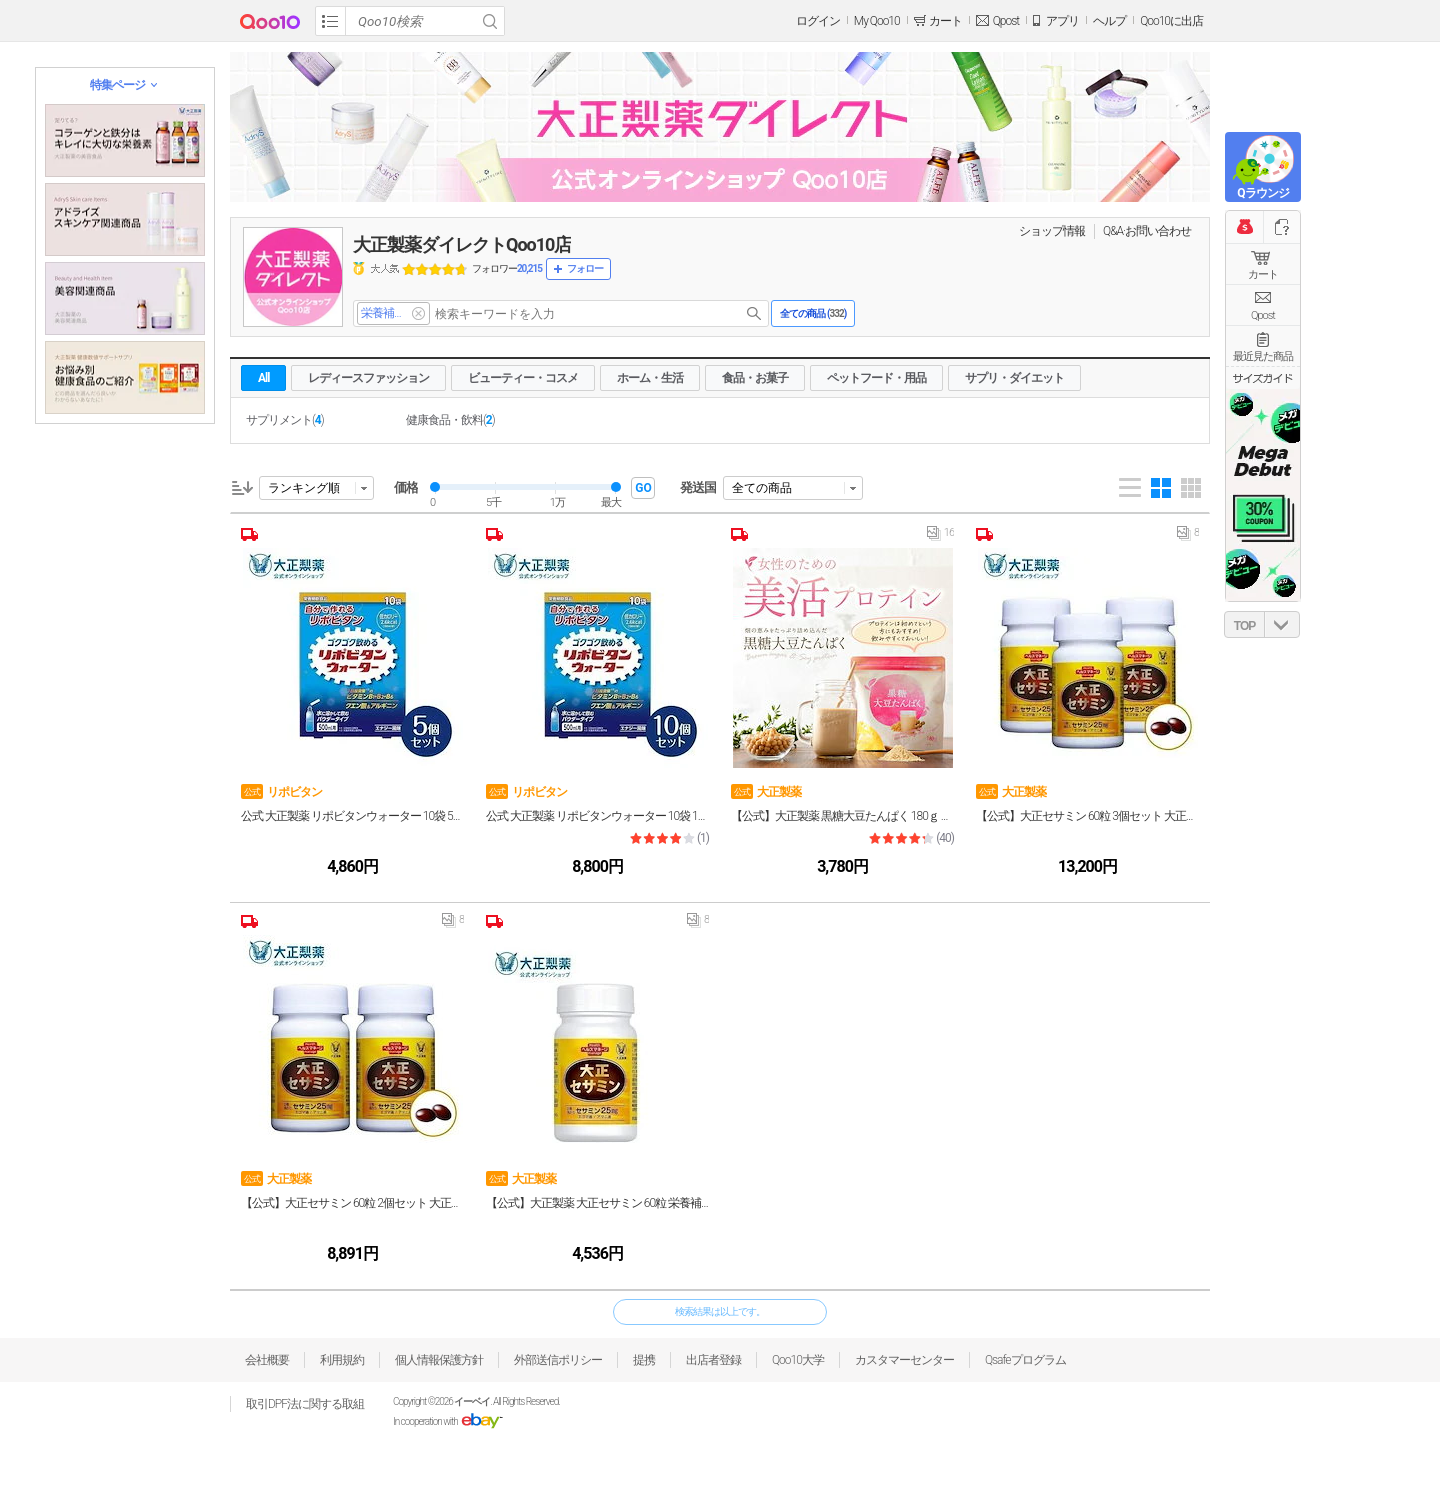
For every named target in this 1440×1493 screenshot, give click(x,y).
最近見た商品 (1263, 356)
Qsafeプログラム (1025, 1360)
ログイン (818, 21)
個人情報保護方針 (439, 1360)
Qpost (1006, 21)
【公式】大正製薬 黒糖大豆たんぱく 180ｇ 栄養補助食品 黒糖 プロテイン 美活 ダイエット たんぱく (842, 816)
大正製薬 (766, 791)
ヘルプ (1109, 21)
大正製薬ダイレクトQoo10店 (462, 244)
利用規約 (342, 1360)
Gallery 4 (1161, 488)
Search (490, 21)
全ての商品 (762, 488)
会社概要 (267, 1360)
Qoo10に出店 (1171, 21)
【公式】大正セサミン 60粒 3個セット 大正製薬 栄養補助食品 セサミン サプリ (1087, 816)
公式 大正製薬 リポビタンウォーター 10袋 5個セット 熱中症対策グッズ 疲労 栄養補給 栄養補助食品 (352, 816)
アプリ (1062, 21)
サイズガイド (1263, 378)
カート (1263, 274)
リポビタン (281, 791)
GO (643, 488)
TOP (1244, 626)
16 (940, 537)
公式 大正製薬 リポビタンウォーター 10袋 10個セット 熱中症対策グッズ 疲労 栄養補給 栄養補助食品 (597, 816)
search (754, 313)
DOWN (1282, 624)
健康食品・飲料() (450, 420)
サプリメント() (285, 420)
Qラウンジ (1262, 193)
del (418, 313)
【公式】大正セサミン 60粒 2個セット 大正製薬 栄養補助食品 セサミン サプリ (352, 1203)
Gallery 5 (1191, 488)
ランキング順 (304, 488)
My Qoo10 (877, 21)
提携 (644, 1360)
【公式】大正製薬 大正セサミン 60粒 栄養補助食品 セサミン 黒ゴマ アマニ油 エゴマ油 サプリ (597, 1203)
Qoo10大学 (798, 1360)
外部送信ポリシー (558, 1360)
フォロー (585, 268)
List (1130, 488)
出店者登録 (713, 1360)
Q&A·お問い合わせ (1147, 231)
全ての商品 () (813, 313)
